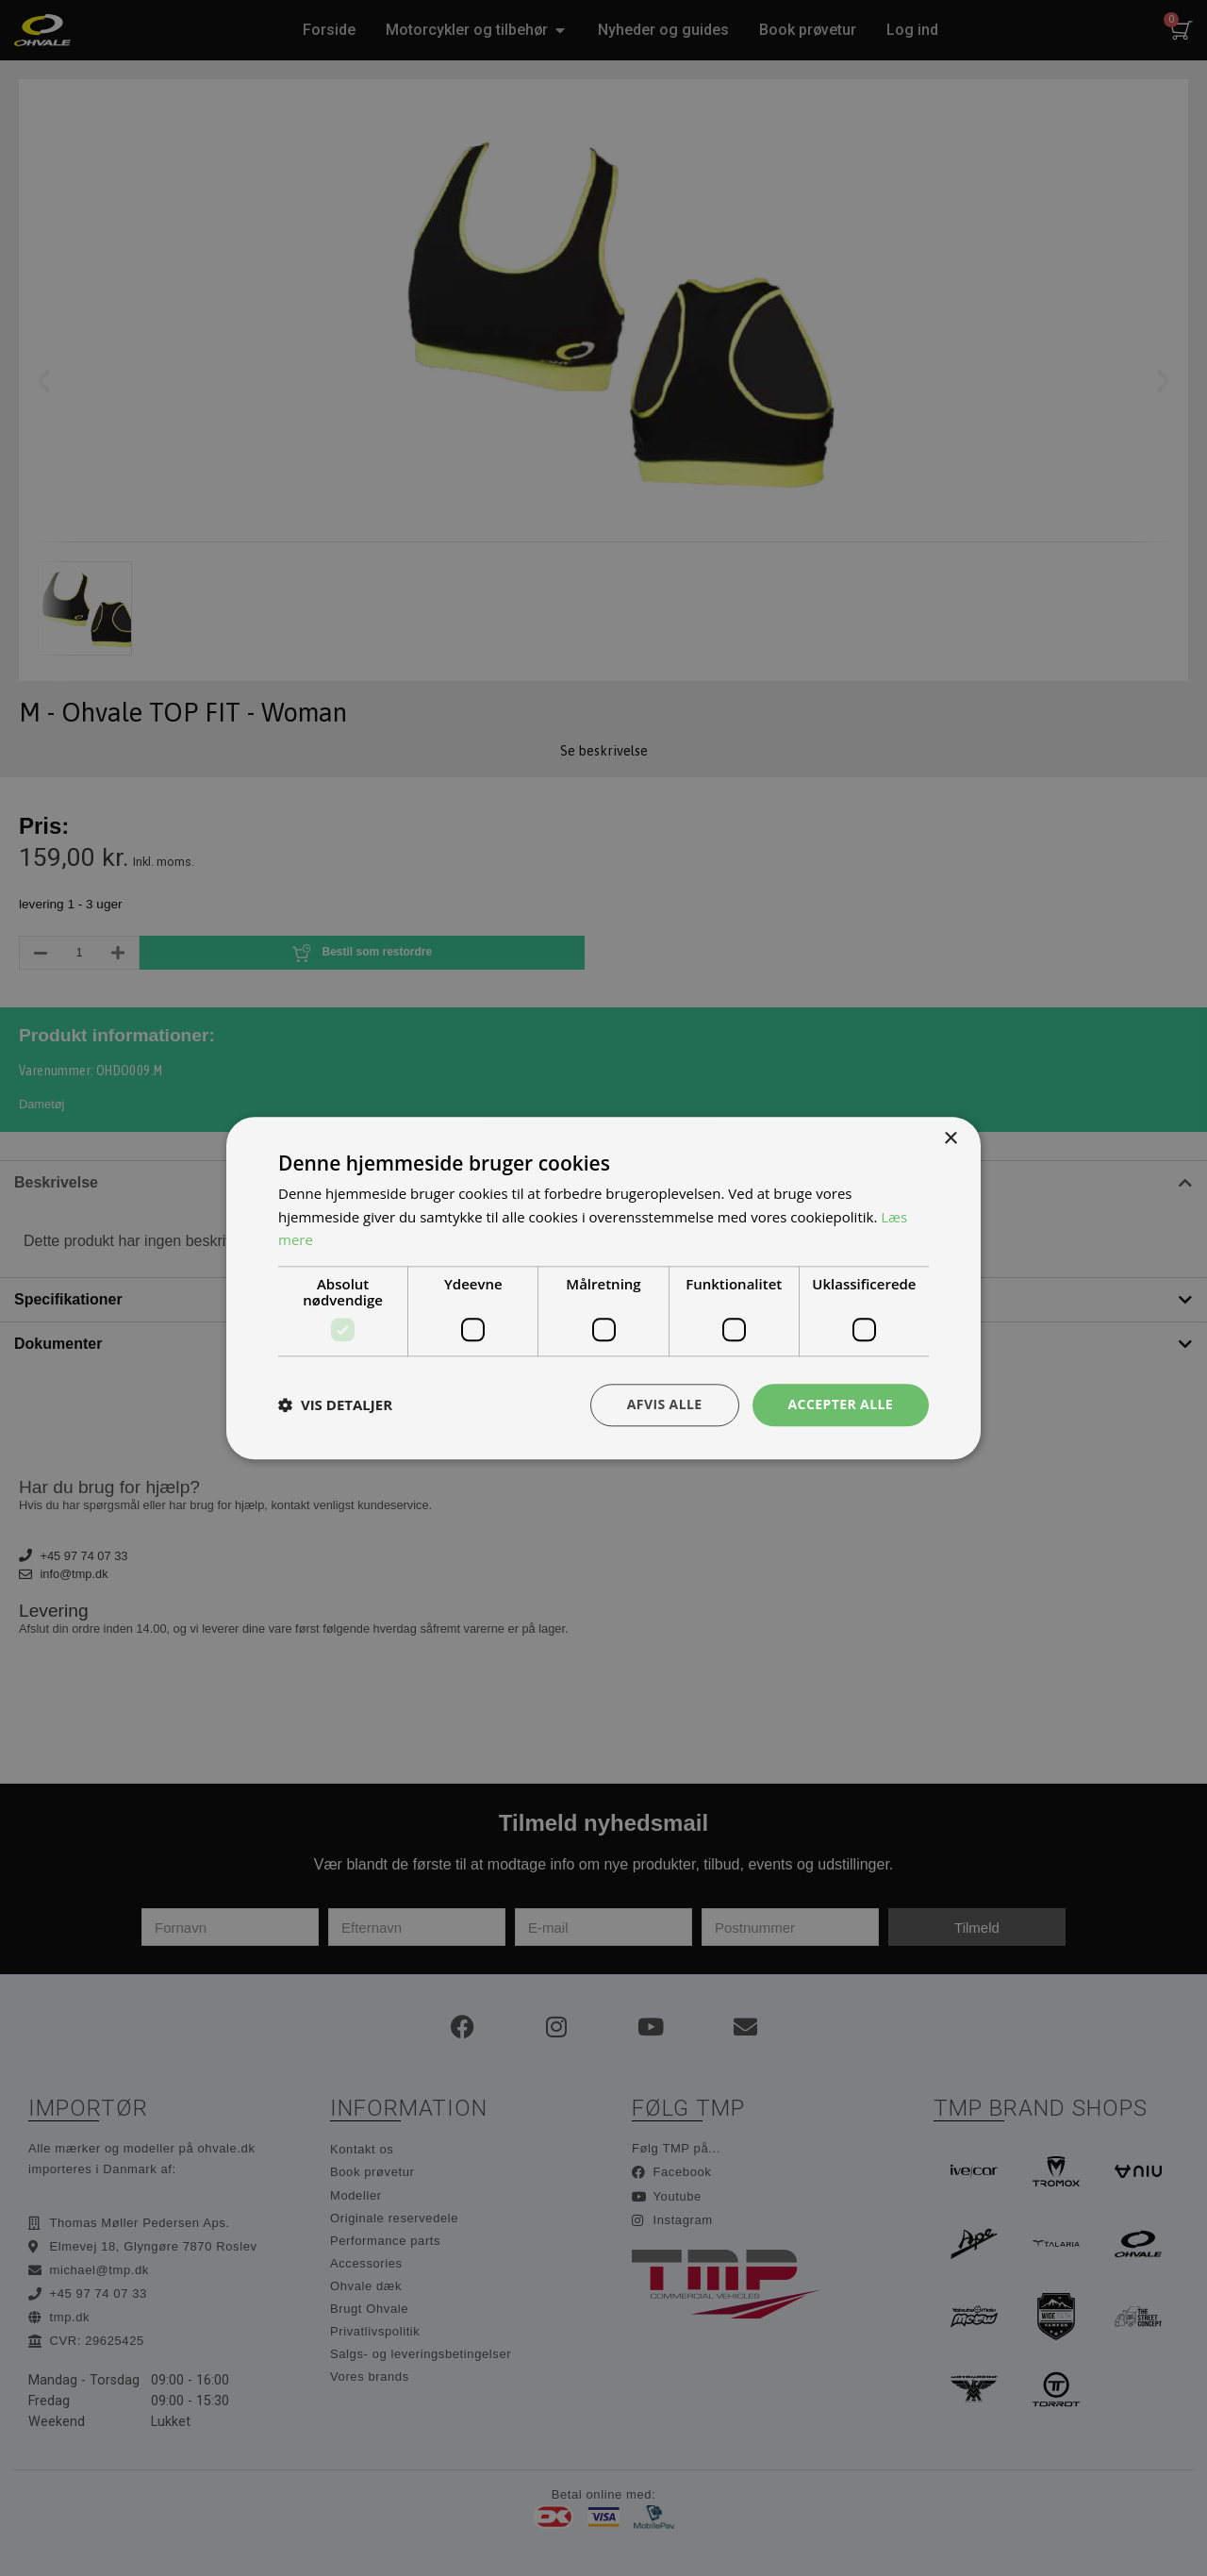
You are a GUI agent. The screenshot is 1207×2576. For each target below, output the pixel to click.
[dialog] (603, 1288)
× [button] (950, 1139)
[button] (335, 1405)
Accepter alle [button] (840, 1404)
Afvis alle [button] (665, 1404)
